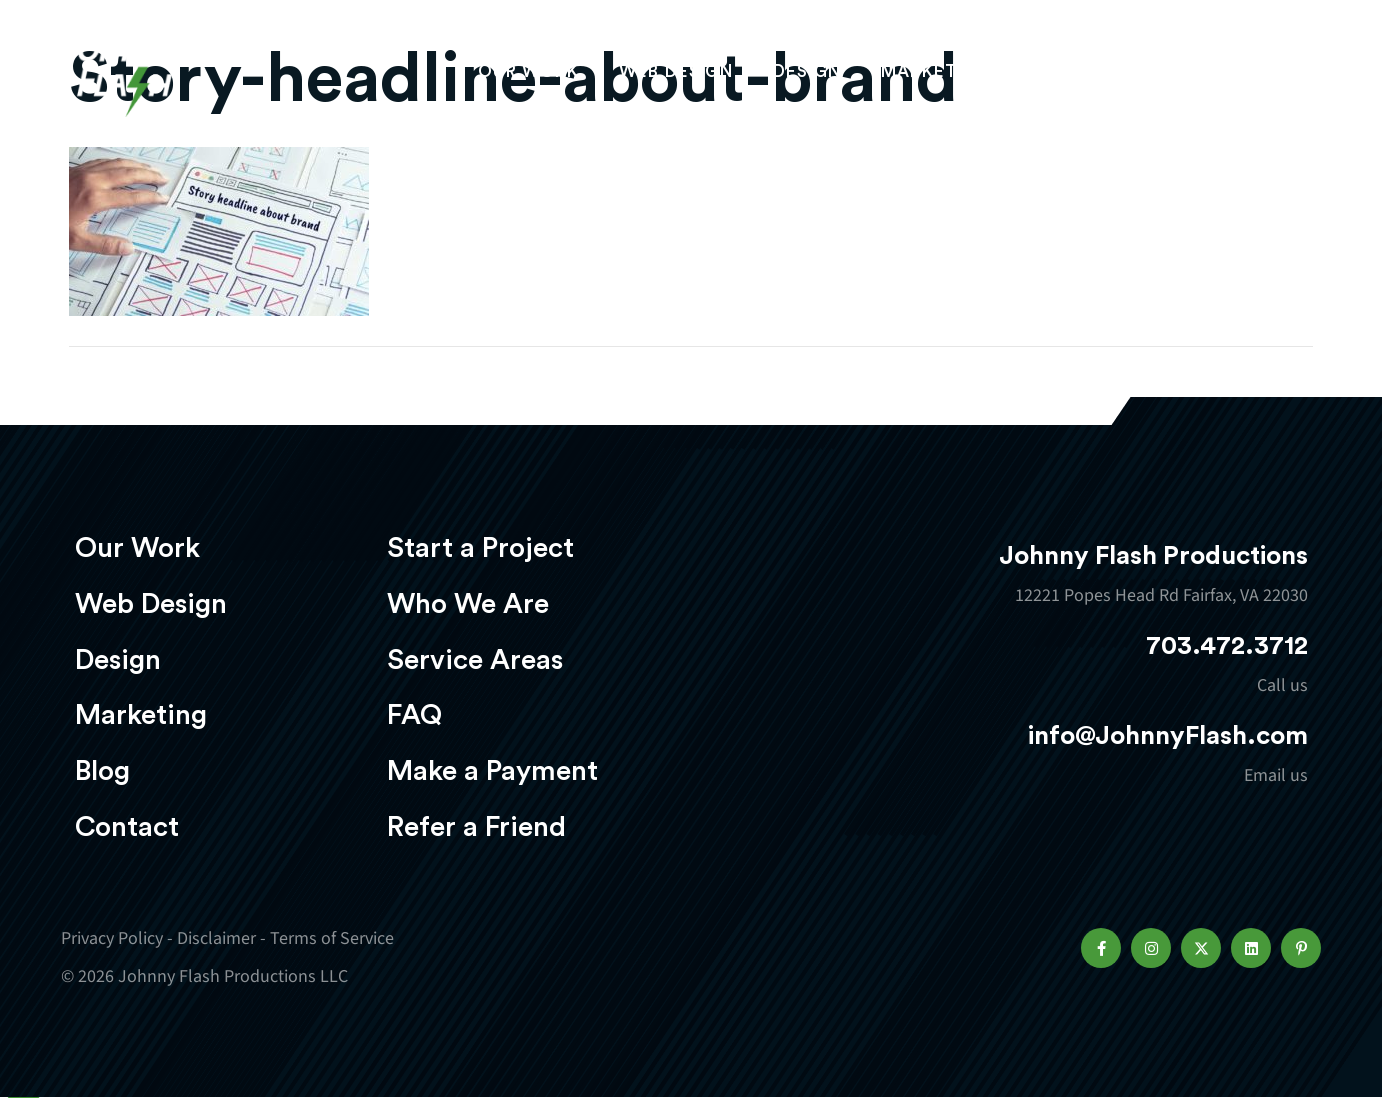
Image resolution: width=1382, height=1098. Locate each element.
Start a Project (480, 548)
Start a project (1204, 78)
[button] (1101, 948)
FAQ (414, 715)
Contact (127, 827)
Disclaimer (216, 938)
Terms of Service (332, 938)
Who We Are (468, 604)
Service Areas (475, 660)
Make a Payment (492, 771)
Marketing (936, 76)
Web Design (676, 76)
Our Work (528, 76)
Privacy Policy (112, 938)
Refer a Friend (476, 827)
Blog (102, 771)
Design (807, 76)
